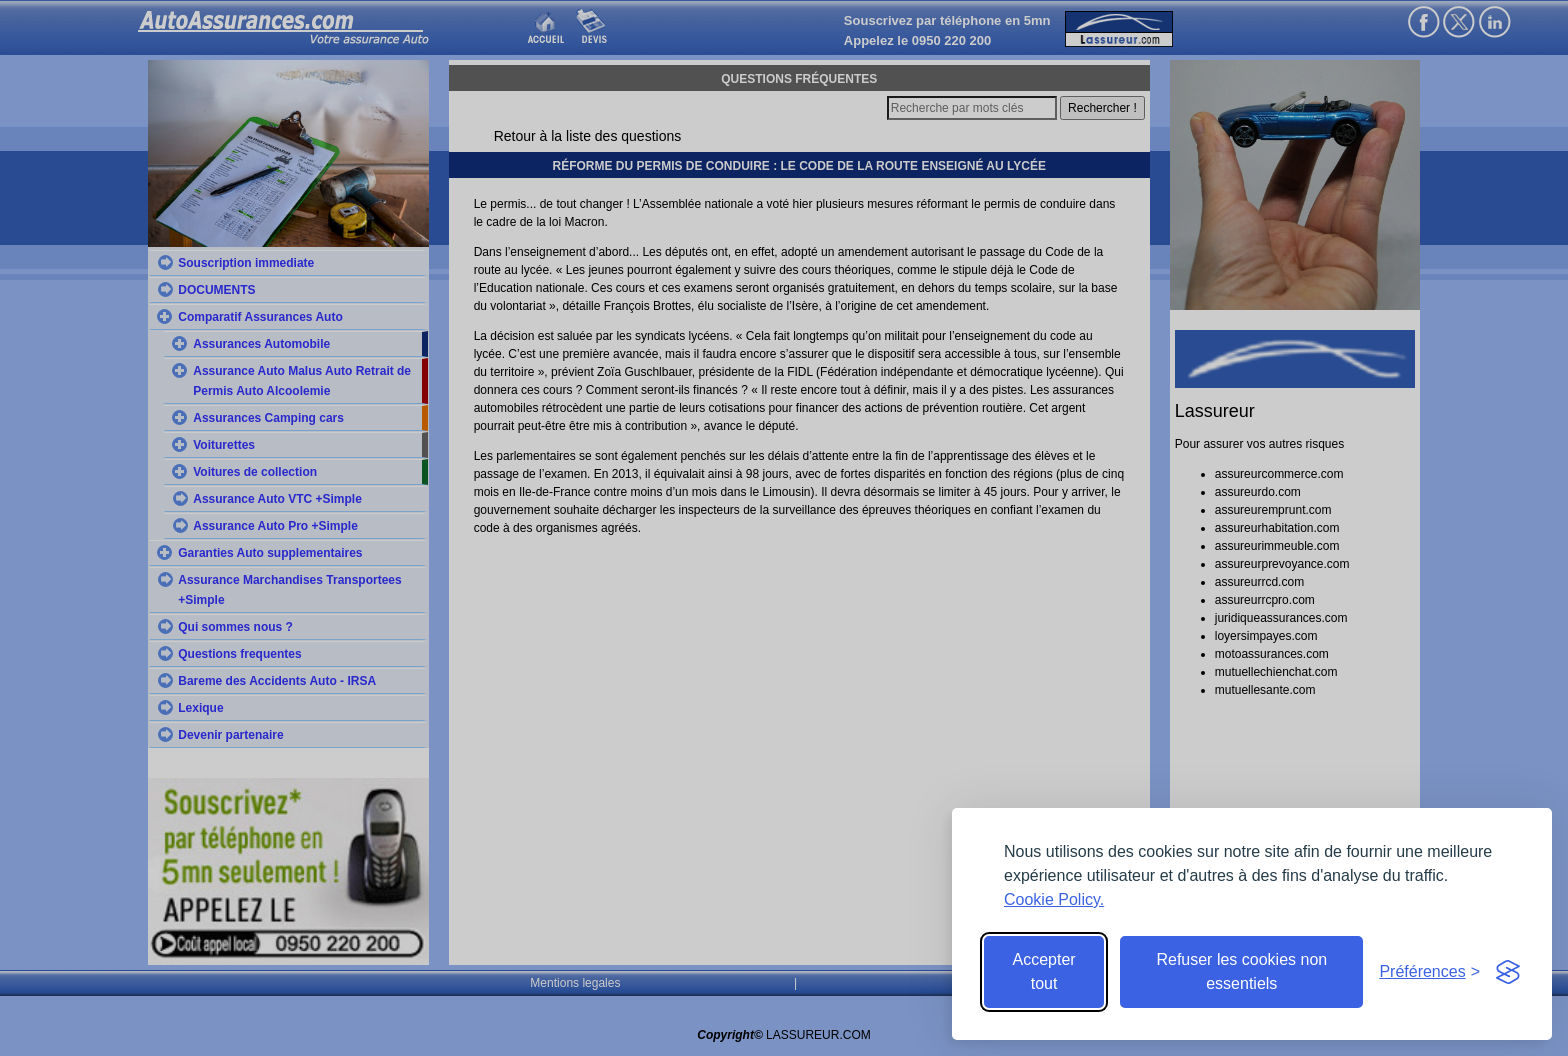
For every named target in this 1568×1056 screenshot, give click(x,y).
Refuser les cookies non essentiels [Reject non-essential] (1241, 971)
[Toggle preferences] (1429, 972)
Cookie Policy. (1054, 899)
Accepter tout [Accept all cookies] (1044, 971)
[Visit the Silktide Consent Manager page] (1508, 972)
